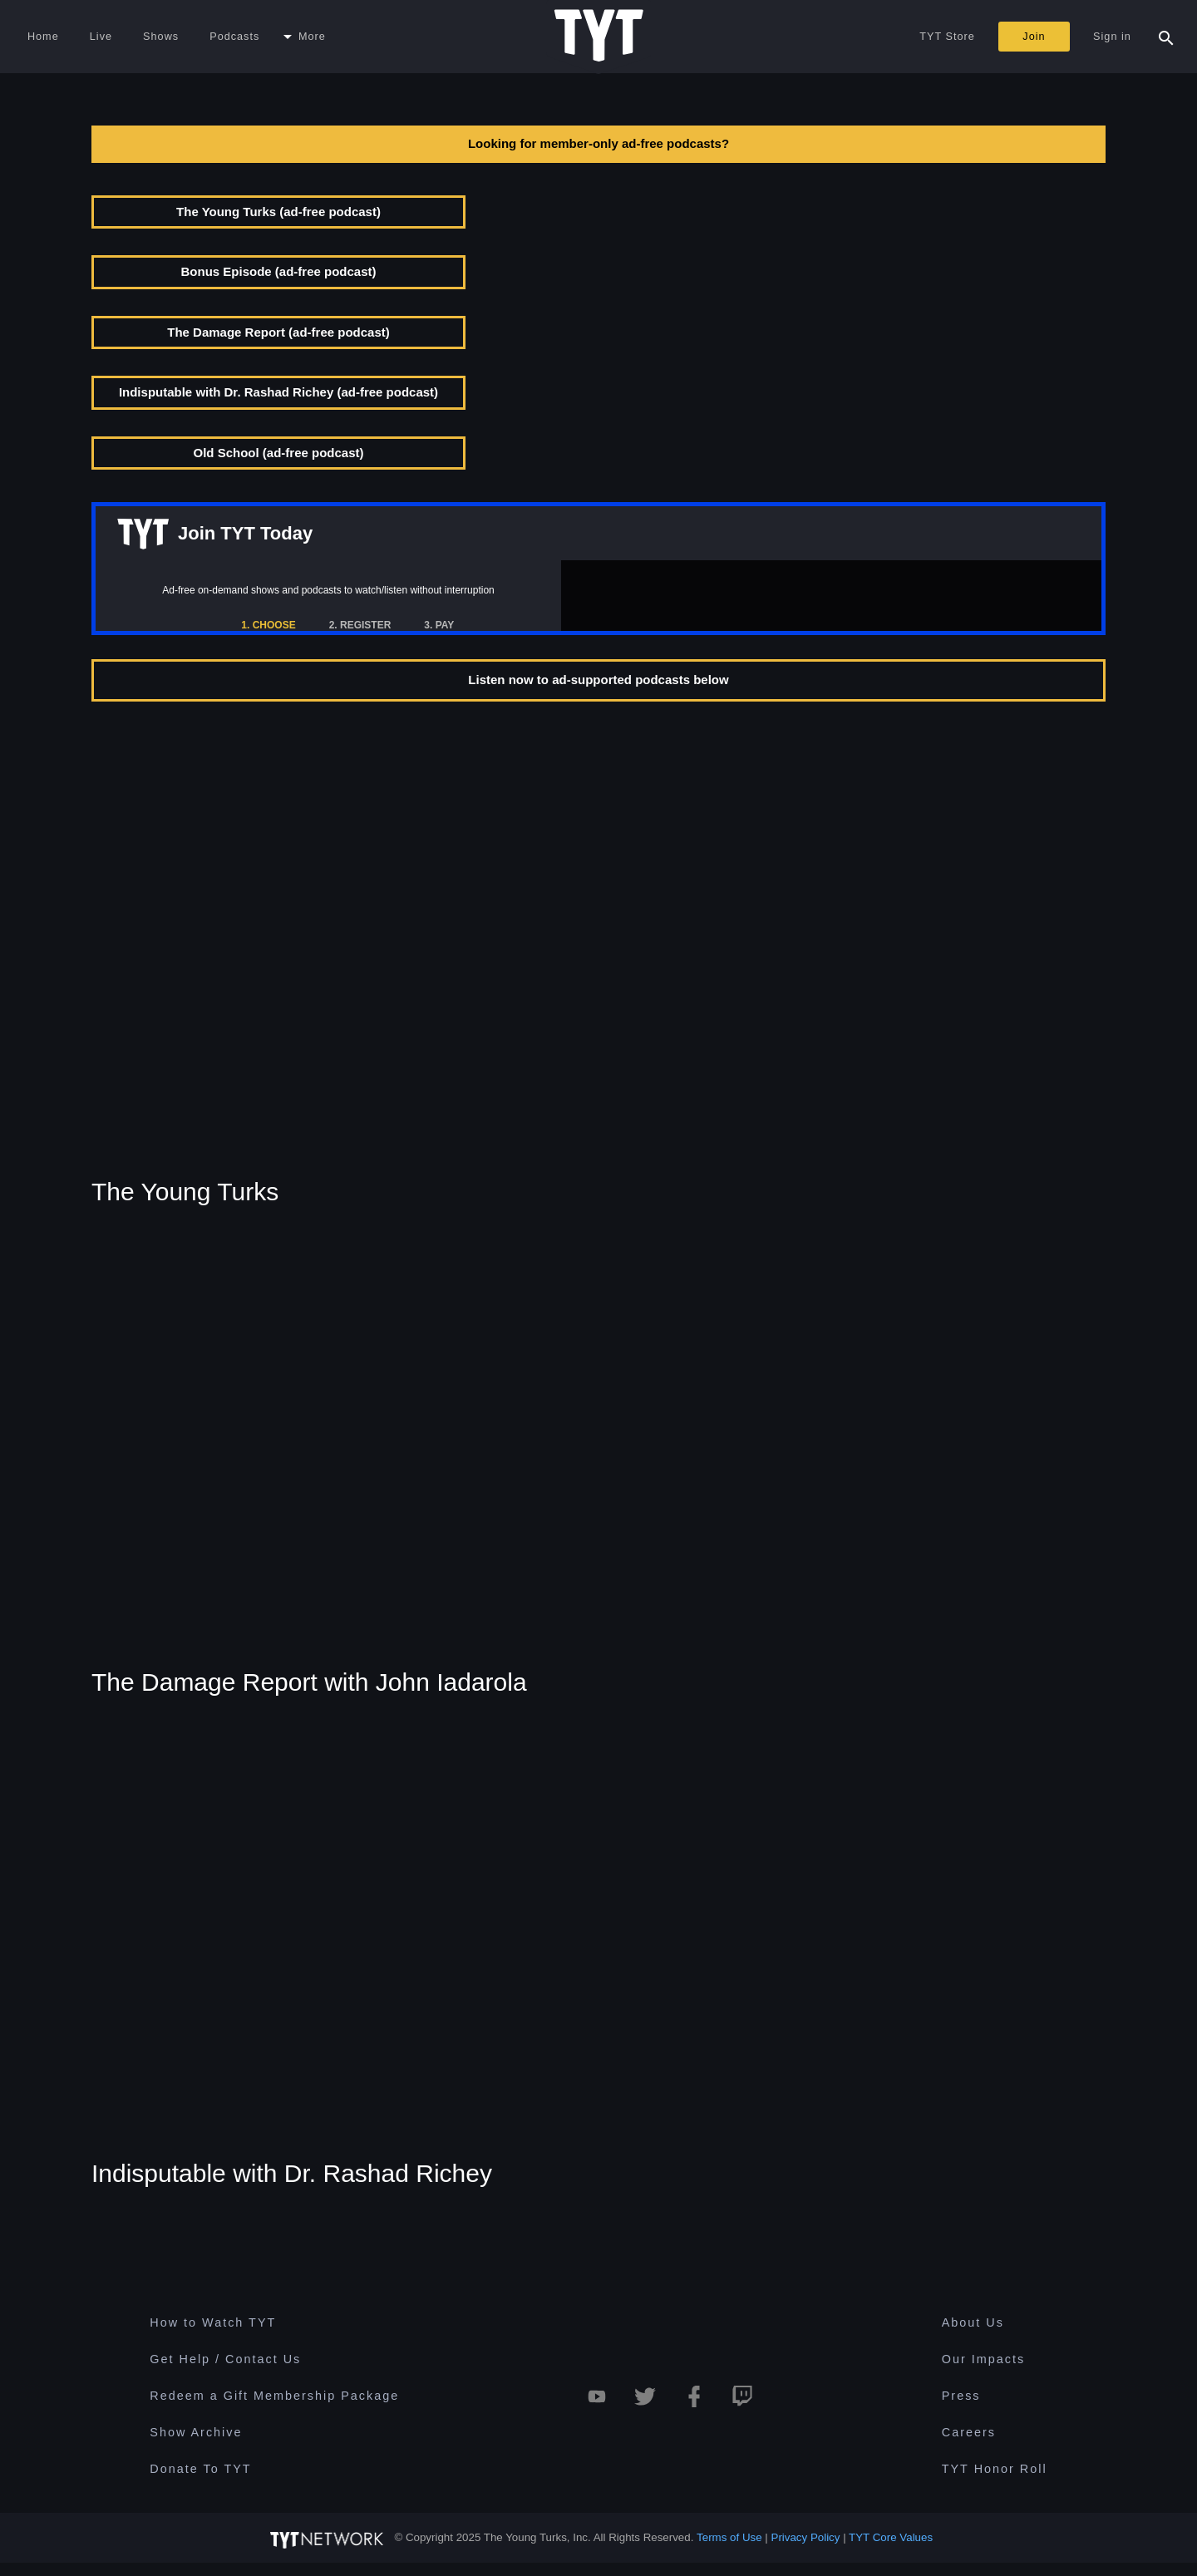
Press (961, 2395)
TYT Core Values (891, 2537)
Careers (969, 2432)
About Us (973, 2322)
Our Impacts (983, 2359)
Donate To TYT (200, 2468)
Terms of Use (729, 2537)
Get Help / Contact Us (225, 2359)
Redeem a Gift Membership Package (274, 2395)
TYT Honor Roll (994, 2468)
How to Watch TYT (213, 2322)
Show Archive (196, 2432)
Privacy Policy (805, 2537)
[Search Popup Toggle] (1166, 37)
